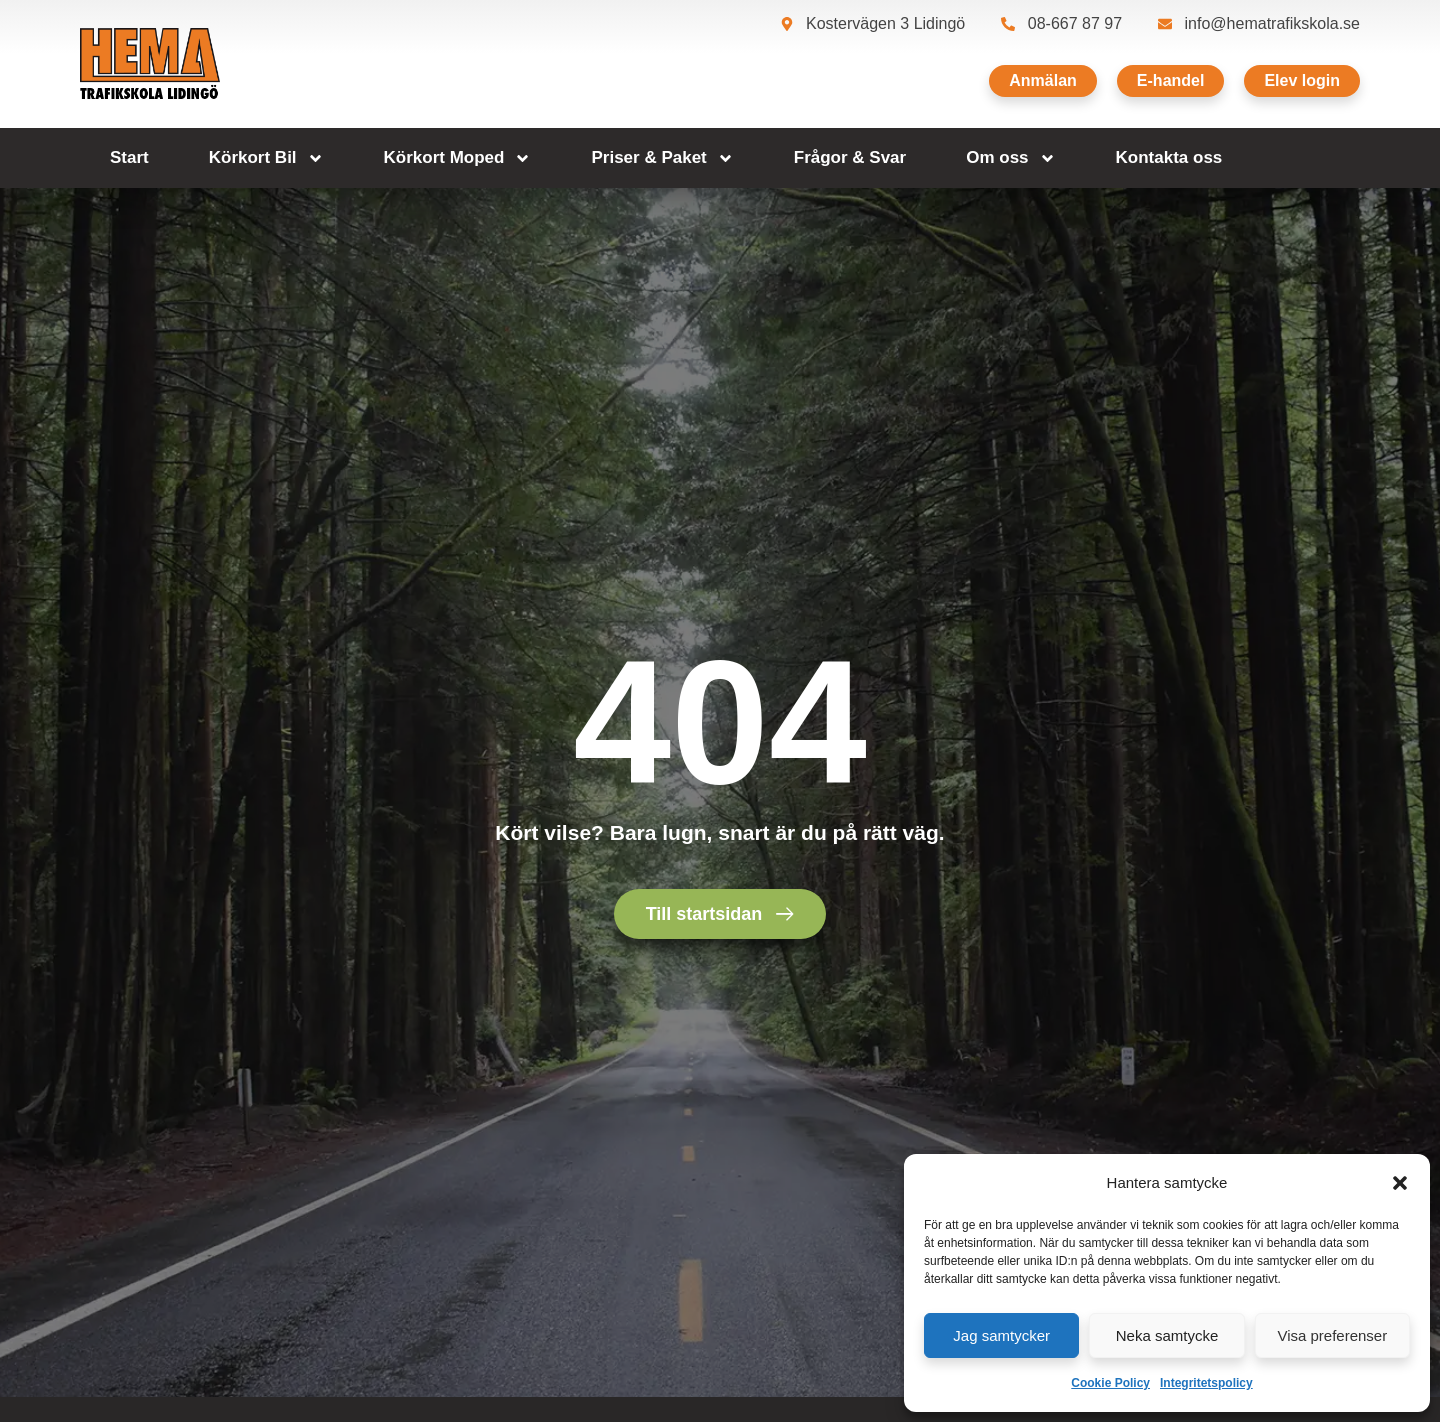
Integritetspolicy (1206, 1383)
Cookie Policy (1110, 1383)
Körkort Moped (458, 158)
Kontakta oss (1169, 157)
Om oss (1010, 158)
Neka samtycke (1167, 1335)
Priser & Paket (662, 158)
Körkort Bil (266, 158)
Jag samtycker (1001, 1335)
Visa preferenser (1332, 1335)
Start (129, 157)
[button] (1400, 1183)
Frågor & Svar (850, 157)
